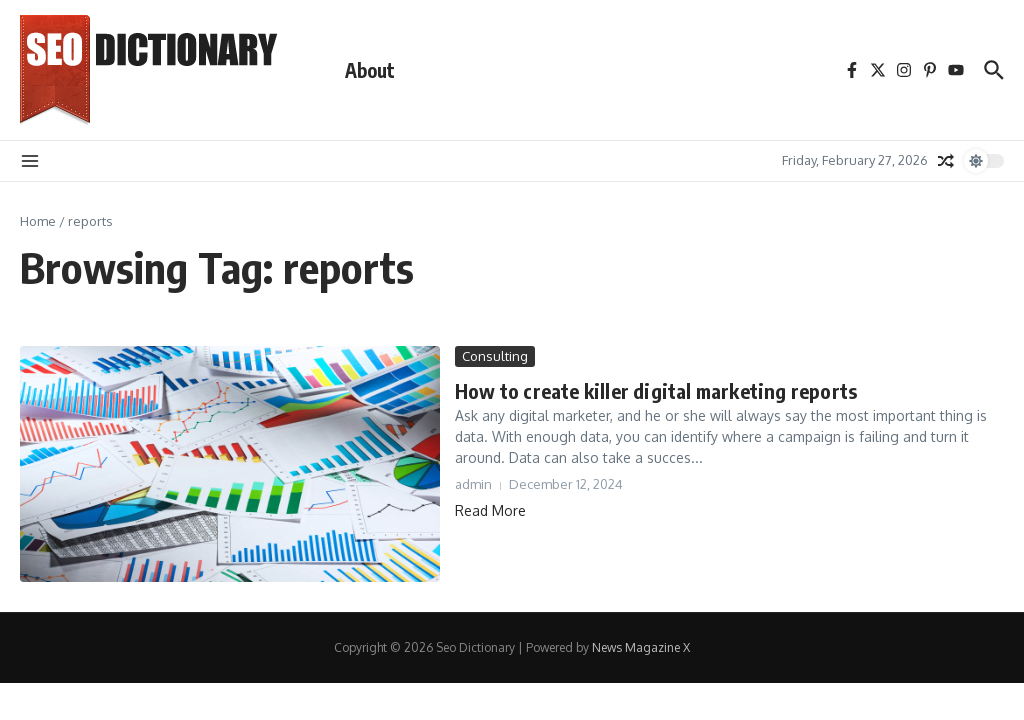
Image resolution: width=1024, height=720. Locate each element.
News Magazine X (641, 647)
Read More (490, 510)
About (370, 70)
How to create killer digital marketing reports (656, 390)
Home (38, 221)
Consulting (495, 356)
